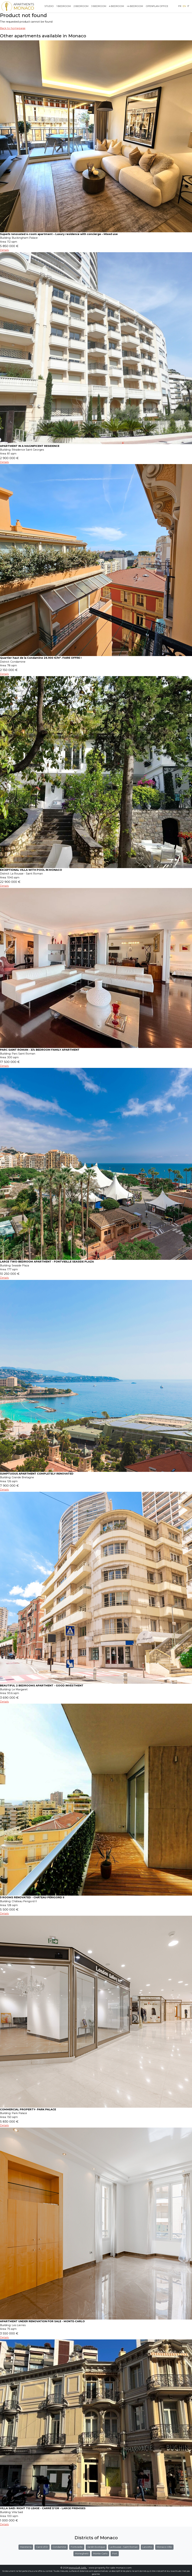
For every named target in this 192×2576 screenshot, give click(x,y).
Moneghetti (82, 2553)
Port (114, 2553)
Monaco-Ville (164, 2547)
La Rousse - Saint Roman (124, 2547)
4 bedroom (116, 6)
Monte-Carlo (100, 2553)
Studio (49, 6)
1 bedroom (64, 6)
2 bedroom (81, 6)
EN (184, 6)
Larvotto (147, 2547)
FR (179, 6)
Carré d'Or (42, 2547)
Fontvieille (77, 2547)
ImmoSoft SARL (78, 2567)
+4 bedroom (135, 6)
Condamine (59, 2547)
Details (4, 250)
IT (188, 6)
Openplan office (157, 6)
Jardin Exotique (96, 2547)
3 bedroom (98, 6)
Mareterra (25, 2547)
